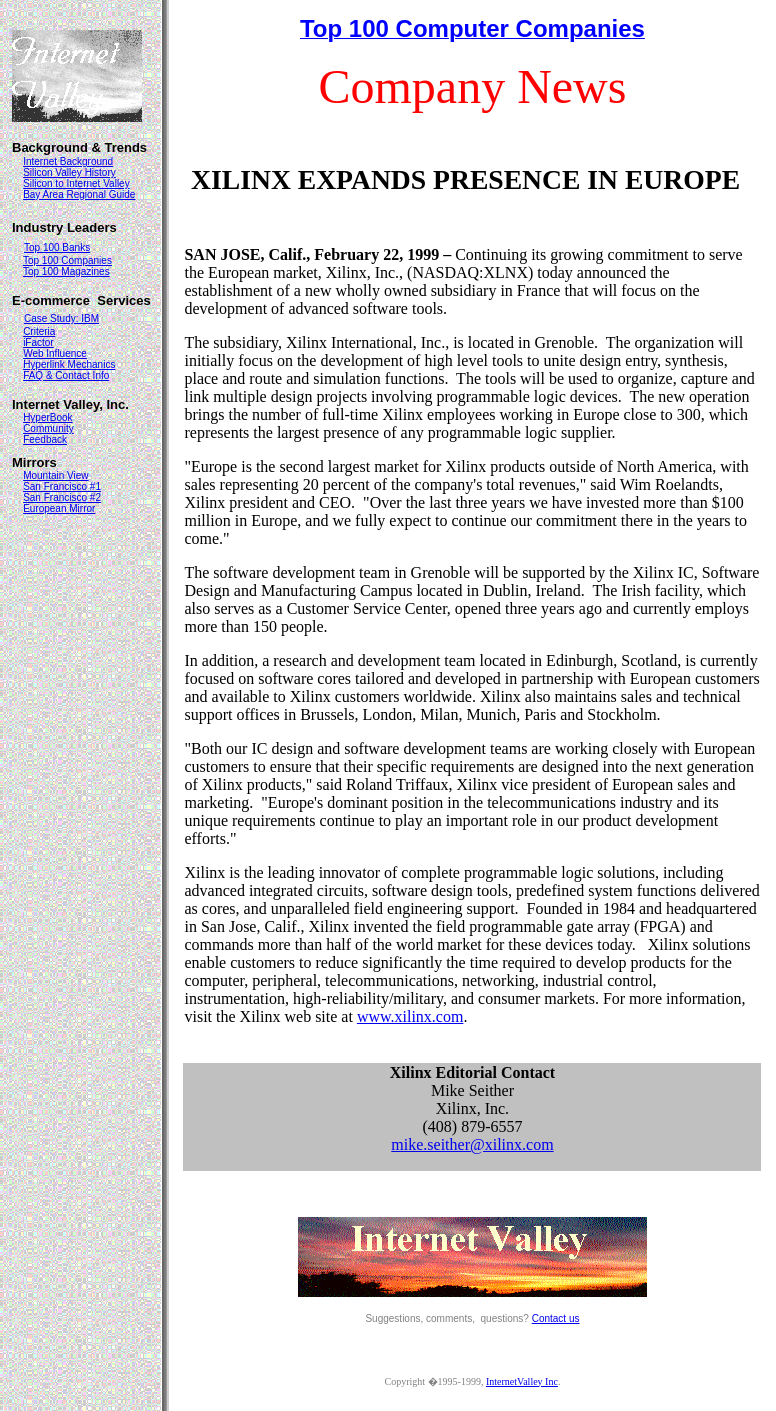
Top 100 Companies (67, 260)
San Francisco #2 (62, 497)
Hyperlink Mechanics (69, 364)
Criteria (39, 331)
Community (48, 428)
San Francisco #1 (62, 486)
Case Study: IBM (61, 318)
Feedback (45, 439)
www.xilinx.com (410, 1016)
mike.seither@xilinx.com (472, 1144)
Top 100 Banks (57, 247)
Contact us (556, 1318)
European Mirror (59, 508)
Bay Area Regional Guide (79, 194)
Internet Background (68, 161)
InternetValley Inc (522, 1381)
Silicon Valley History (69, 172)
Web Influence (55, 353)
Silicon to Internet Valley (76, 183)
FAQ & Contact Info (66, 375)
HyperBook (47, 417)
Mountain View (55, 475)
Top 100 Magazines (66, 271)
